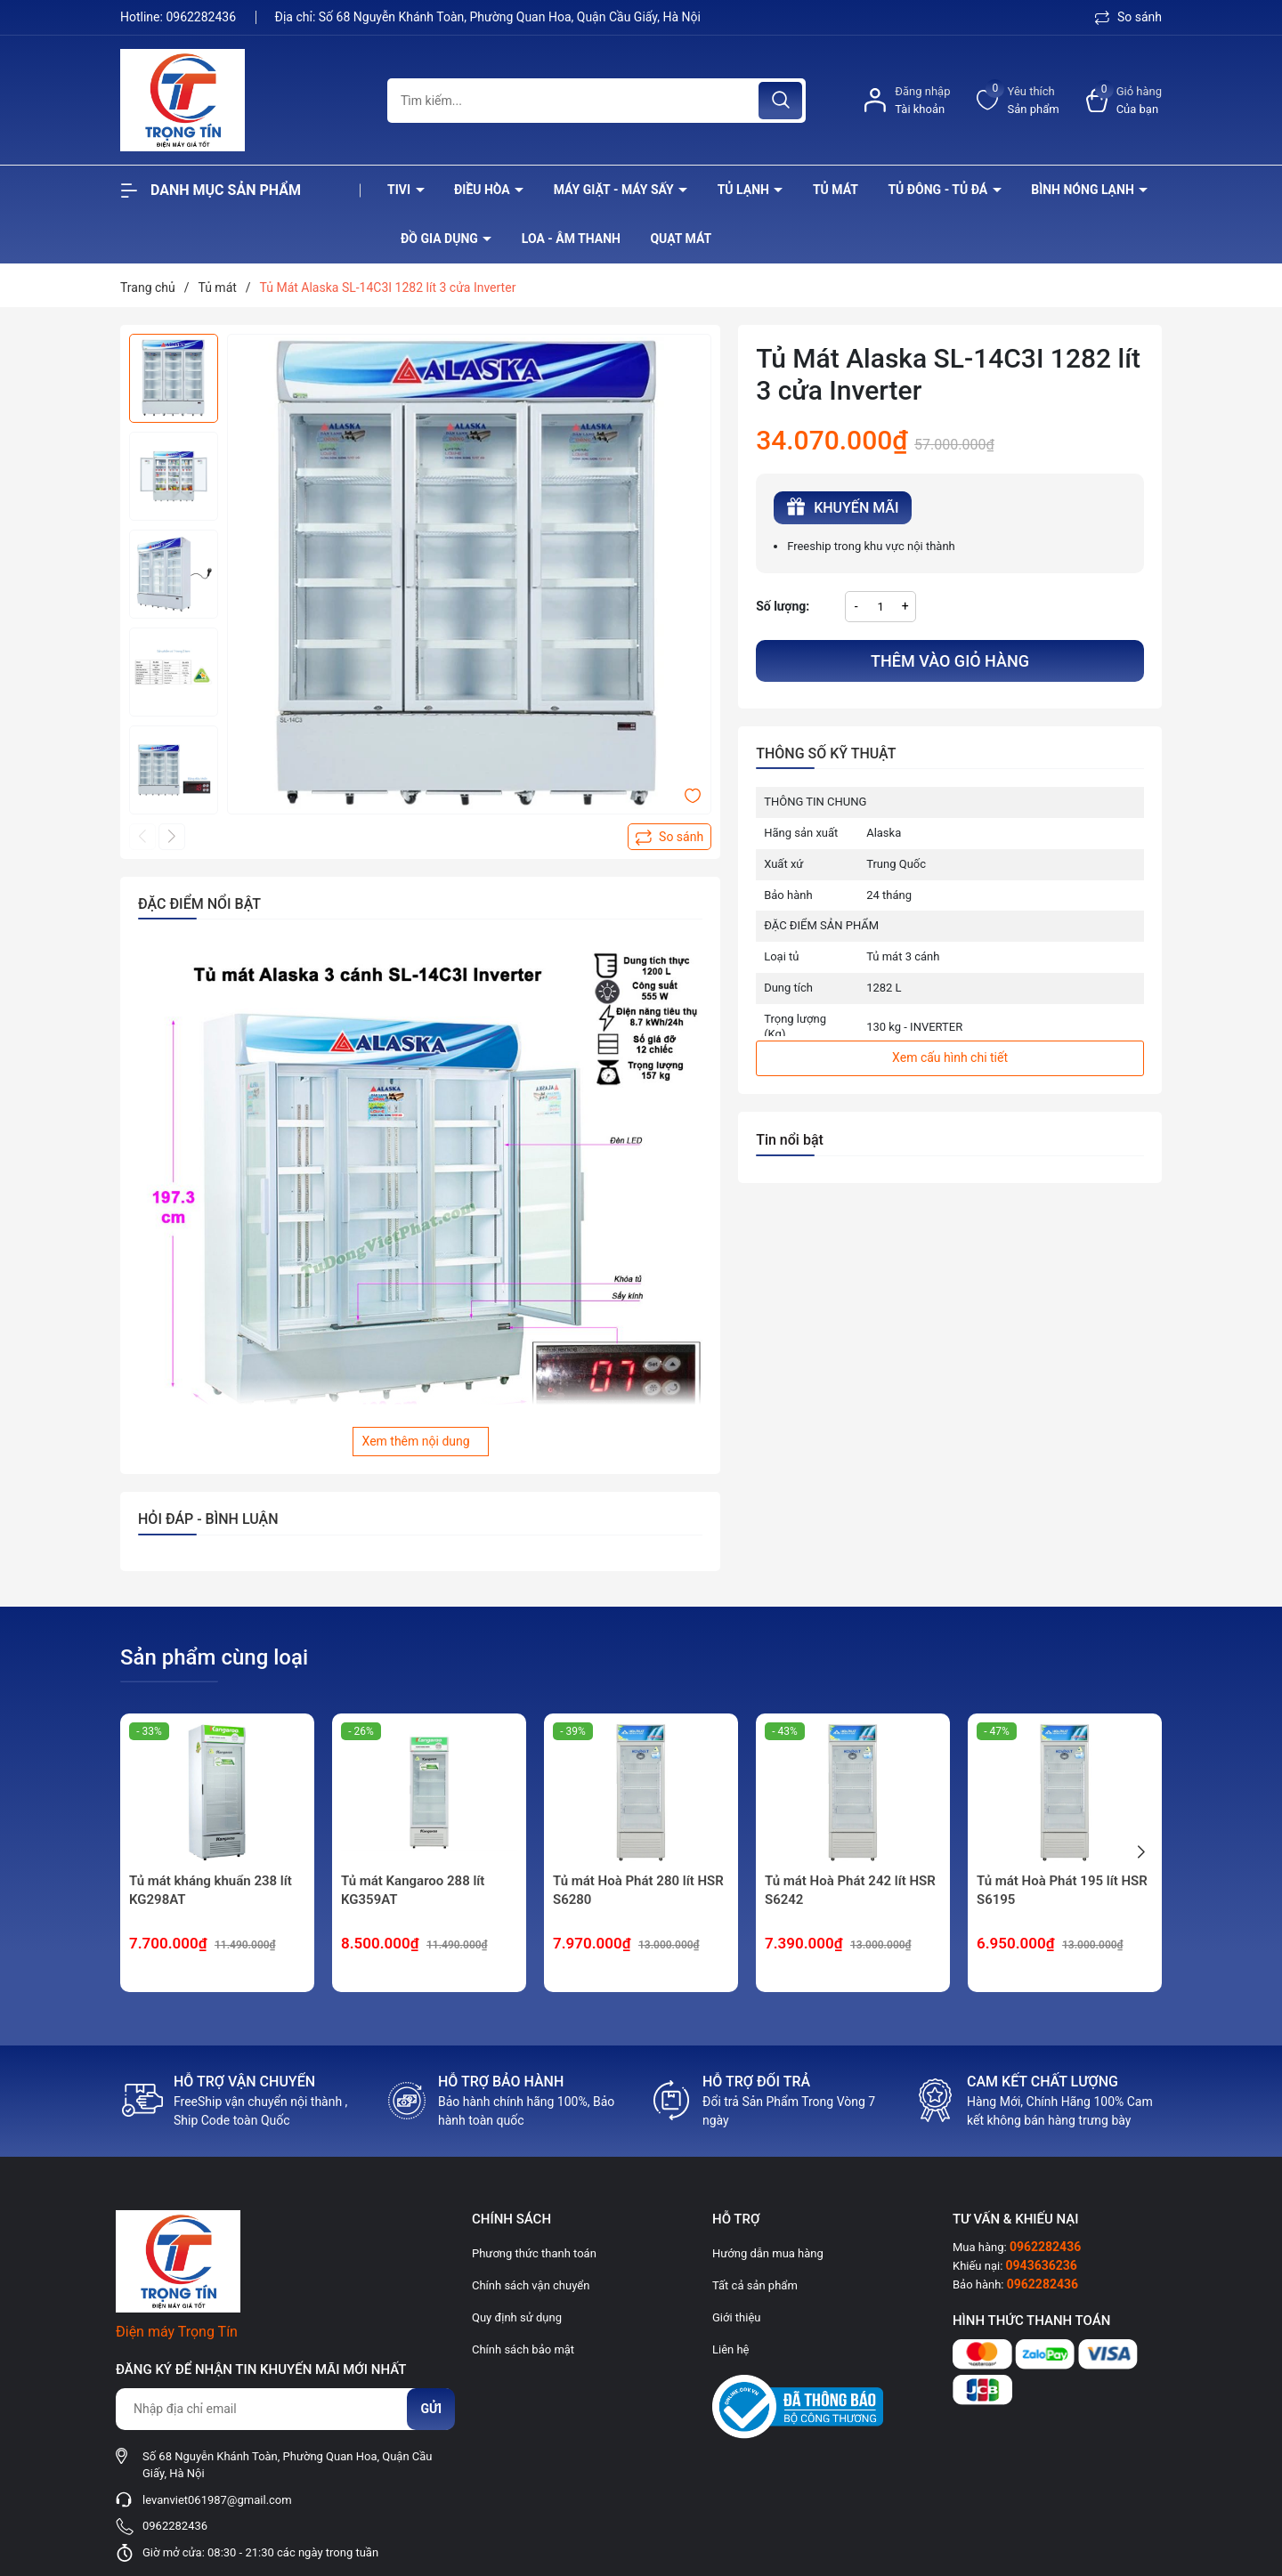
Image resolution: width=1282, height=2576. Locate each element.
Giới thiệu (736, 2317)
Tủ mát (835, 189)
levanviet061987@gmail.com (217, 2500)
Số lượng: (782, 606)
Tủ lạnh (745, 189)
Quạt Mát (680, 238)
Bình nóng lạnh (1084, 189)
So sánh (1128, 17)
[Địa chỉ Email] (285, 2409)
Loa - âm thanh (571, 238)
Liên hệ (731, 2349)
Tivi (400, 189)
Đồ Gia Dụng (441, 238)
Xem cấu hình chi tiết (950, 1057)
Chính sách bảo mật (523, 2349)
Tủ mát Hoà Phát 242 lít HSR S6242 (850, 1890)
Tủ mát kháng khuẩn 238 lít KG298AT (210, 1890)
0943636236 (1041, 2265)
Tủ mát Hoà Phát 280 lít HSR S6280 (638, 1890)
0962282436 (202, 17)
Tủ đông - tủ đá (939, 189)
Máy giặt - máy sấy (615, 189)
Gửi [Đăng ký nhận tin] (431, 2409)
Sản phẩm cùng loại (214, 1657)
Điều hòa (483, 189)
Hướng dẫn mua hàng (768, 2253)
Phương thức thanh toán (534, 2253)
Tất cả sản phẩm (755, 2285)
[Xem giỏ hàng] (1124, 100)
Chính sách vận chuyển (530, 2285)
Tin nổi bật (790, 1139)
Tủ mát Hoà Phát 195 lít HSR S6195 (1062, 1890)
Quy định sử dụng (517, 2317)
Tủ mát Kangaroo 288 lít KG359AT (412, 1890)
